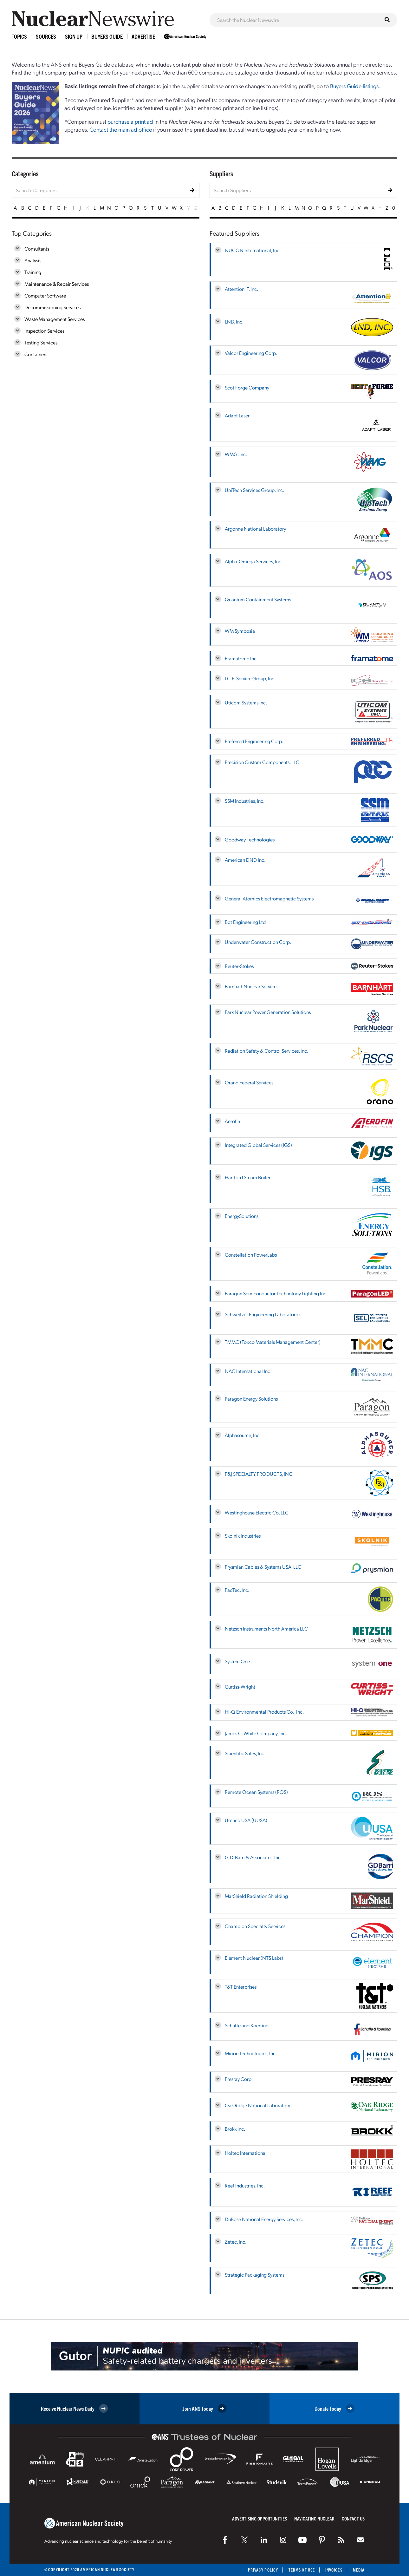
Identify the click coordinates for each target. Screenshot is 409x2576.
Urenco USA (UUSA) (246, 1820)
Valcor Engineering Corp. (251, 353)
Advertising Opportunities (259, 2518)
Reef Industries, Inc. (245, 2185)
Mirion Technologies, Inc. (251, 2053)
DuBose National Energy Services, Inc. (264, 2219)
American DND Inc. (245, 859)
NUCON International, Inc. (253, 250)
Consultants (36, 248)
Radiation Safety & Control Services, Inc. (266, 1050)
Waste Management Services (54, 319)
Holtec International (246, 2152)
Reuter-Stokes (239, 966)
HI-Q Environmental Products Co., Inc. (264, 1711)
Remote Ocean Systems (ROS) (256, 1791)
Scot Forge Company (247, 387)
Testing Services (40, 342)
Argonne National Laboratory (255, 528)
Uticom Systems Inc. (246, 702)
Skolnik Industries (243, 1535)
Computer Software (45, 295)
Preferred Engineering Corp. (254, 741)
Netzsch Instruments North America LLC (266, 1628)
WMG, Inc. (236, 454)
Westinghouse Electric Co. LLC (257, 1512)
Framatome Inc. (241, 658)
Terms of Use (302, 2570)
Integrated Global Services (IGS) (258, 1144)
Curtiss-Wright (240, 1686)
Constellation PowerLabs (251, 1254)
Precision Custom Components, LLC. (263, 762)
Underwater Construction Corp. (258, 941)
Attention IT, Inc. (241, 288)
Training (32, 272)
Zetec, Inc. (235, 2241)
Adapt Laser (237, 415)
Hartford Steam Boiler (247, 1177)
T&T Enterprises (240, 1986)
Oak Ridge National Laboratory (257, 2105)
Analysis (32, 260)
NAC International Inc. (248, 1371)
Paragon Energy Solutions (251, 1398)
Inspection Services (44, 330)
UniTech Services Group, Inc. (254, 490)
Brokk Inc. (235, 2128)
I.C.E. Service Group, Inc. (250, 678)
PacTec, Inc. (237, 1589)
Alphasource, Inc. (243, 1435)
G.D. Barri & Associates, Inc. (253, 1857)
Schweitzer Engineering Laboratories (263, 1314)
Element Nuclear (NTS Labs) (254, 1957)
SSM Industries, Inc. (244, 800)
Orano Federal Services (249, 1082)
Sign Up (73, 36)
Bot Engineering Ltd (245, 922)
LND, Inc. (234, 321)
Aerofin (232, 1121)
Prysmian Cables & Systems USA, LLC (263, 1566)
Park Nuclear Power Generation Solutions (268, 1012)
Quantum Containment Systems (258, 599)
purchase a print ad (130, 121)
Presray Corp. (239, 2079)
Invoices (333, 2570)
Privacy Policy (263, 2570)
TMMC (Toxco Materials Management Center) (273, 1341)
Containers (35, 354)
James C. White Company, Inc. (256, 1733)
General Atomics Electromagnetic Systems (269, 898)
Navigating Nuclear (314, 2518)
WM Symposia (240, 630)
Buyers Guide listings (354, 85)
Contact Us (353, 2518)
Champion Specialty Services (255, 1926)
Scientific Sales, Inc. (245, 1753)
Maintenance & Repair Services (56, 283)
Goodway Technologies (250, 839)
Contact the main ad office (120, 129)
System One (237, 1661)
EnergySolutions (241, 1216)
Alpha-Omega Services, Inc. (253, 561)
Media (359, 2570)
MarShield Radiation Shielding (256, 1896)
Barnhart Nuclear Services (251, 986)
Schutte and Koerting (247, 2025)
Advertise (143, 36)
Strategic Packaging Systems (254, 2274)
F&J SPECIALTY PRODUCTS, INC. (259, 1473)
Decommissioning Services (52, 307)
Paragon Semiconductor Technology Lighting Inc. (276, 1293)
